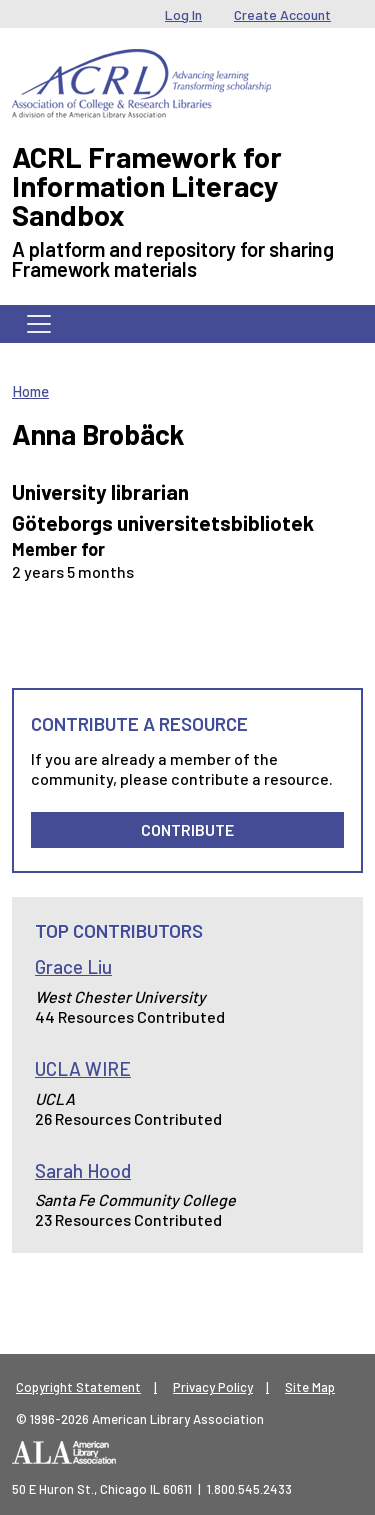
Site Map (310, 1387)
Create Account (282, 14)
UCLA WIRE (83, 1068)
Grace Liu (73, 966)
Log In (183, 14)
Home (30, 391)
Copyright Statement (78, 1387)
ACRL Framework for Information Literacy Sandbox (147, 185)
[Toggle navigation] (39, 324)
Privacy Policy (213, 1387)
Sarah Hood (83, 1170)
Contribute (187, 829)
